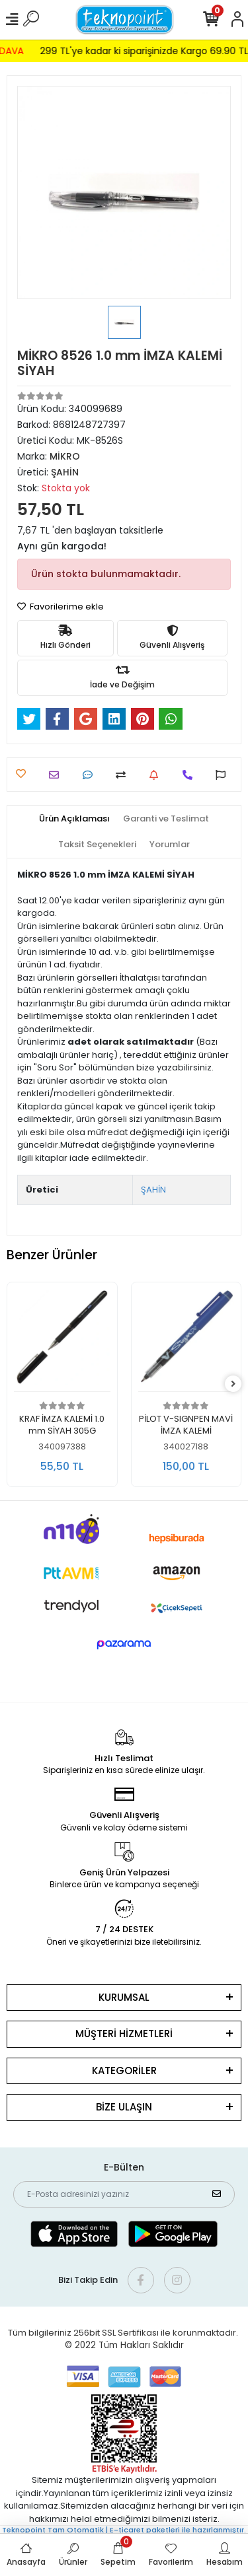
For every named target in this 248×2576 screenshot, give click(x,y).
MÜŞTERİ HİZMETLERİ (124, 2033)
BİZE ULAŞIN (124, 2107)
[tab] (74, 819)
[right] (233, 1384)
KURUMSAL (124, 1997)
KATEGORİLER (124, 2070)
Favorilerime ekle (60, 606)
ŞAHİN (153, 1189)
